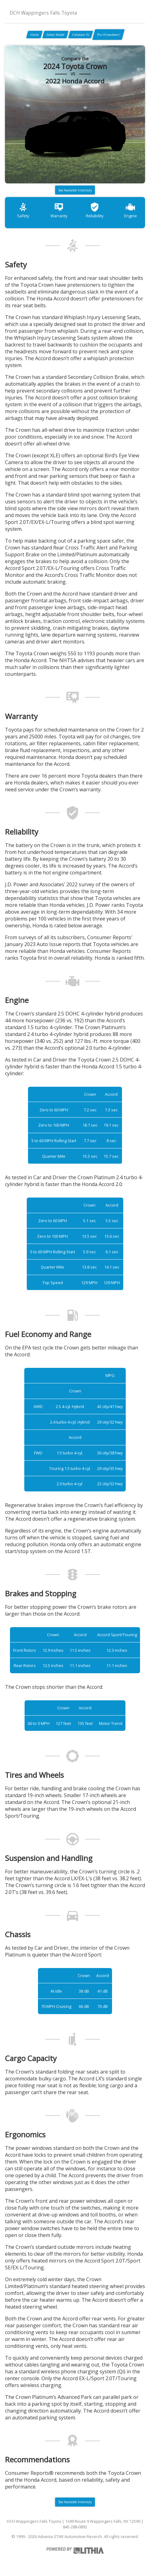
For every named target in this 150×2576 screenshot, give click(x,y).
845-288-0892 (75, 2527)
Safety (23, 210)
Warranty (58, 210)
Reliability (94, 210)
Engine (130, 210)
